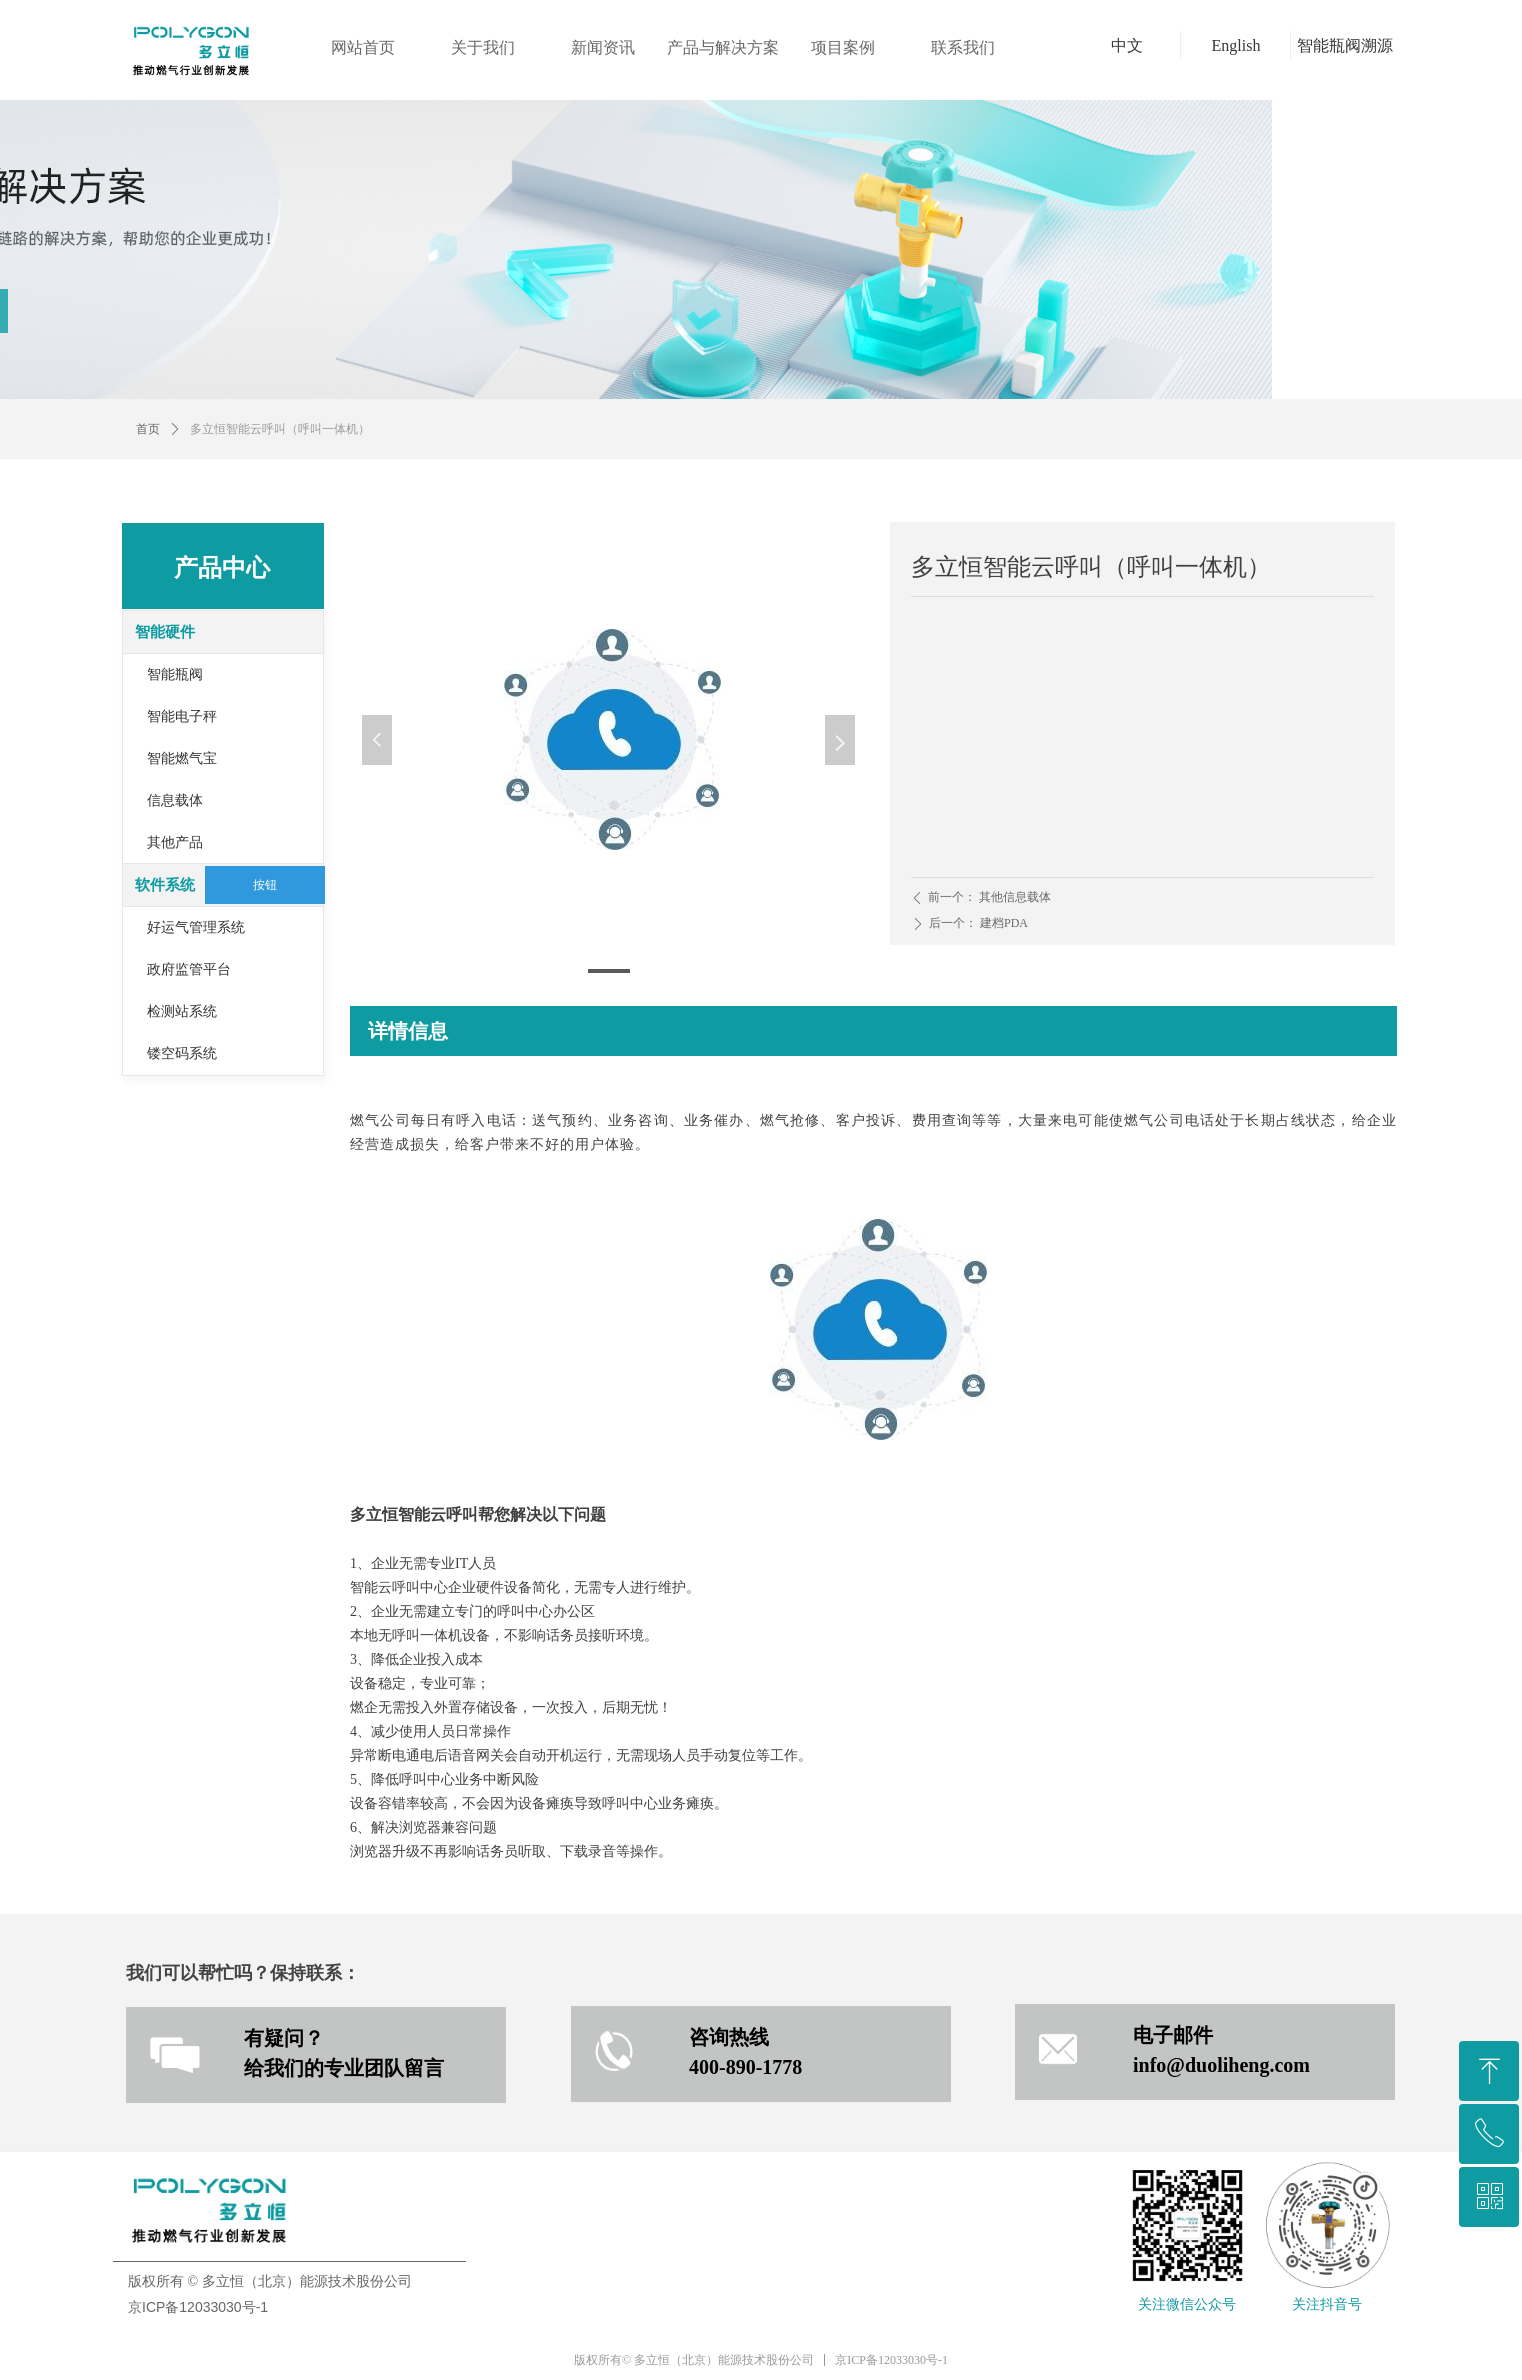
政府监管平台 (189, 969)
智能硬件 (165, 632)
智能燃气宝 (182, 758)
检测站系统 (182, 1011)
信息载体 (175, 800)
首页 (148, 429)
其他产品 (175, 842)
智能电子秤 (182, 716)
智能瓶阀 (175, 674)
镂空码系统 (182, 1053)
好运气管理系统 (196, 927)
